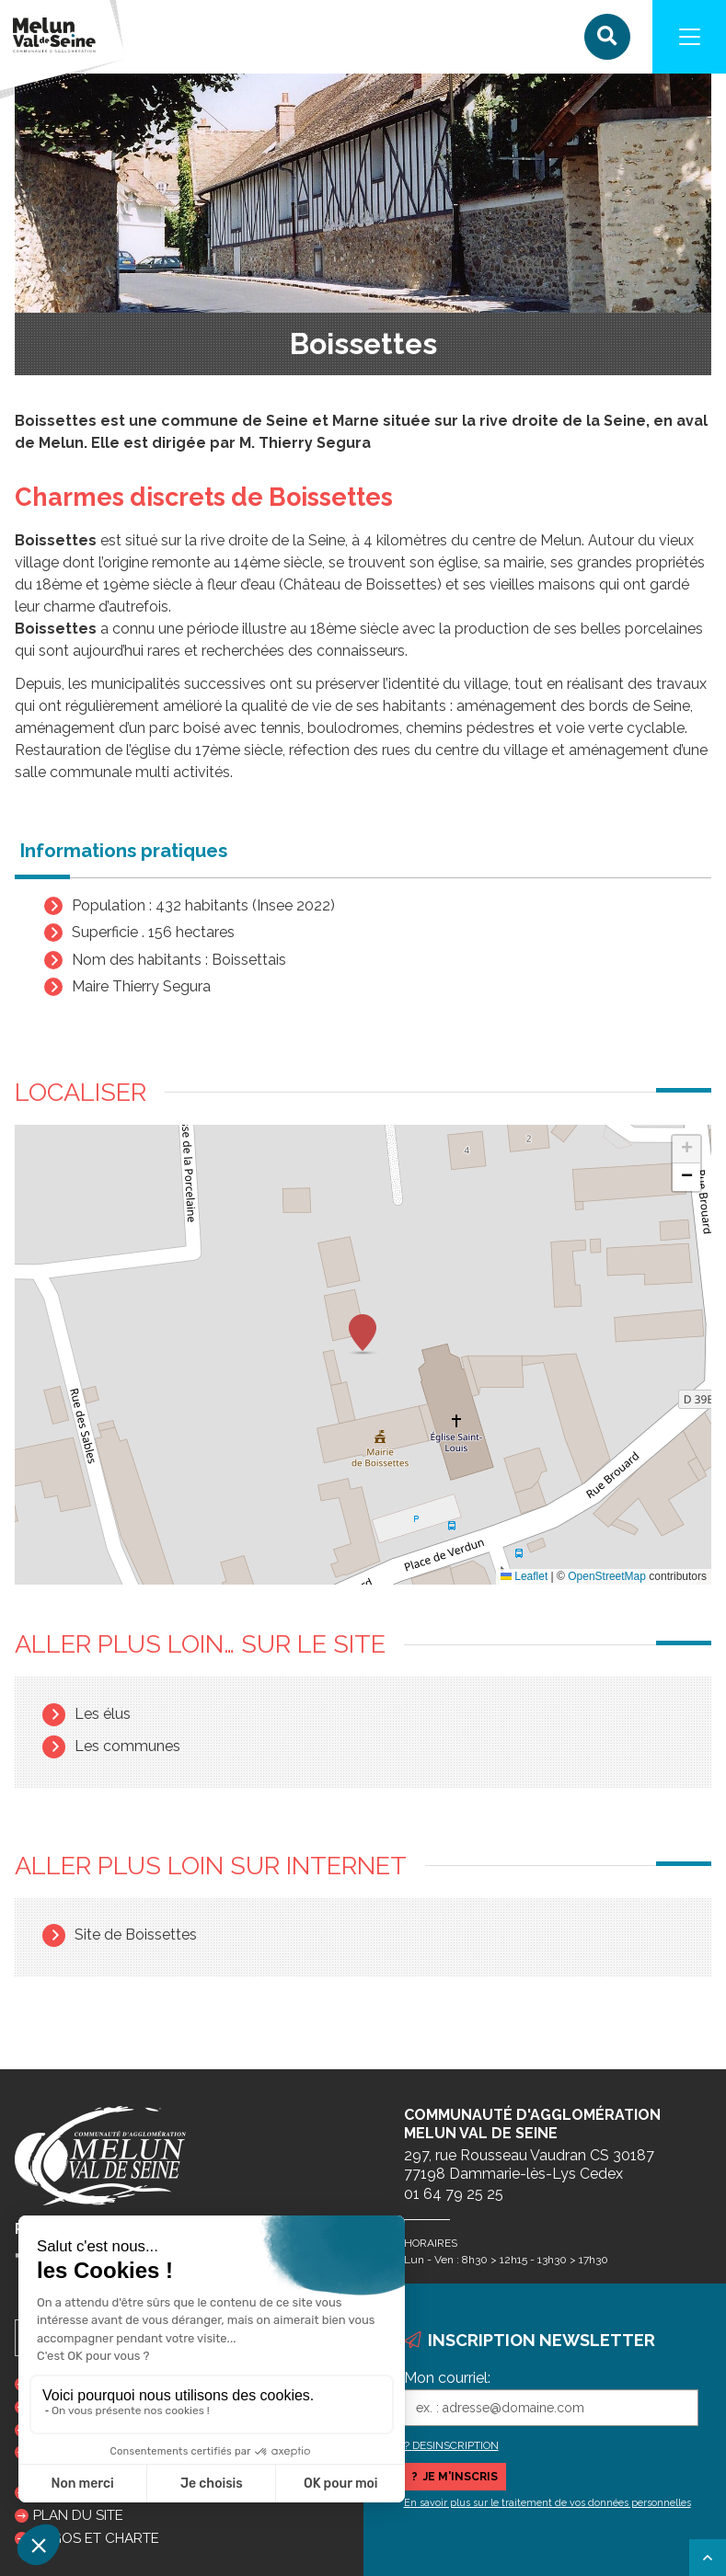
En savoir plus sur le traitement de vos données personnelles (547, 2503)
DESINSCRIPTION (455, 2445)
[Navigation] (689, 37)
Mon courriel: (447, 2378)
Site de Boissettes (136, 1934)
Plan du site (78, 2515)
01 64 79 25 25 (453, 2194)
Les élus (103, 1714)
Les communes (127, 1746)
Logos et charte (96, 2538)
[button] (362, 1334)
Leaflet (524, 1576)
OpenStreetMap (607, 1576)
